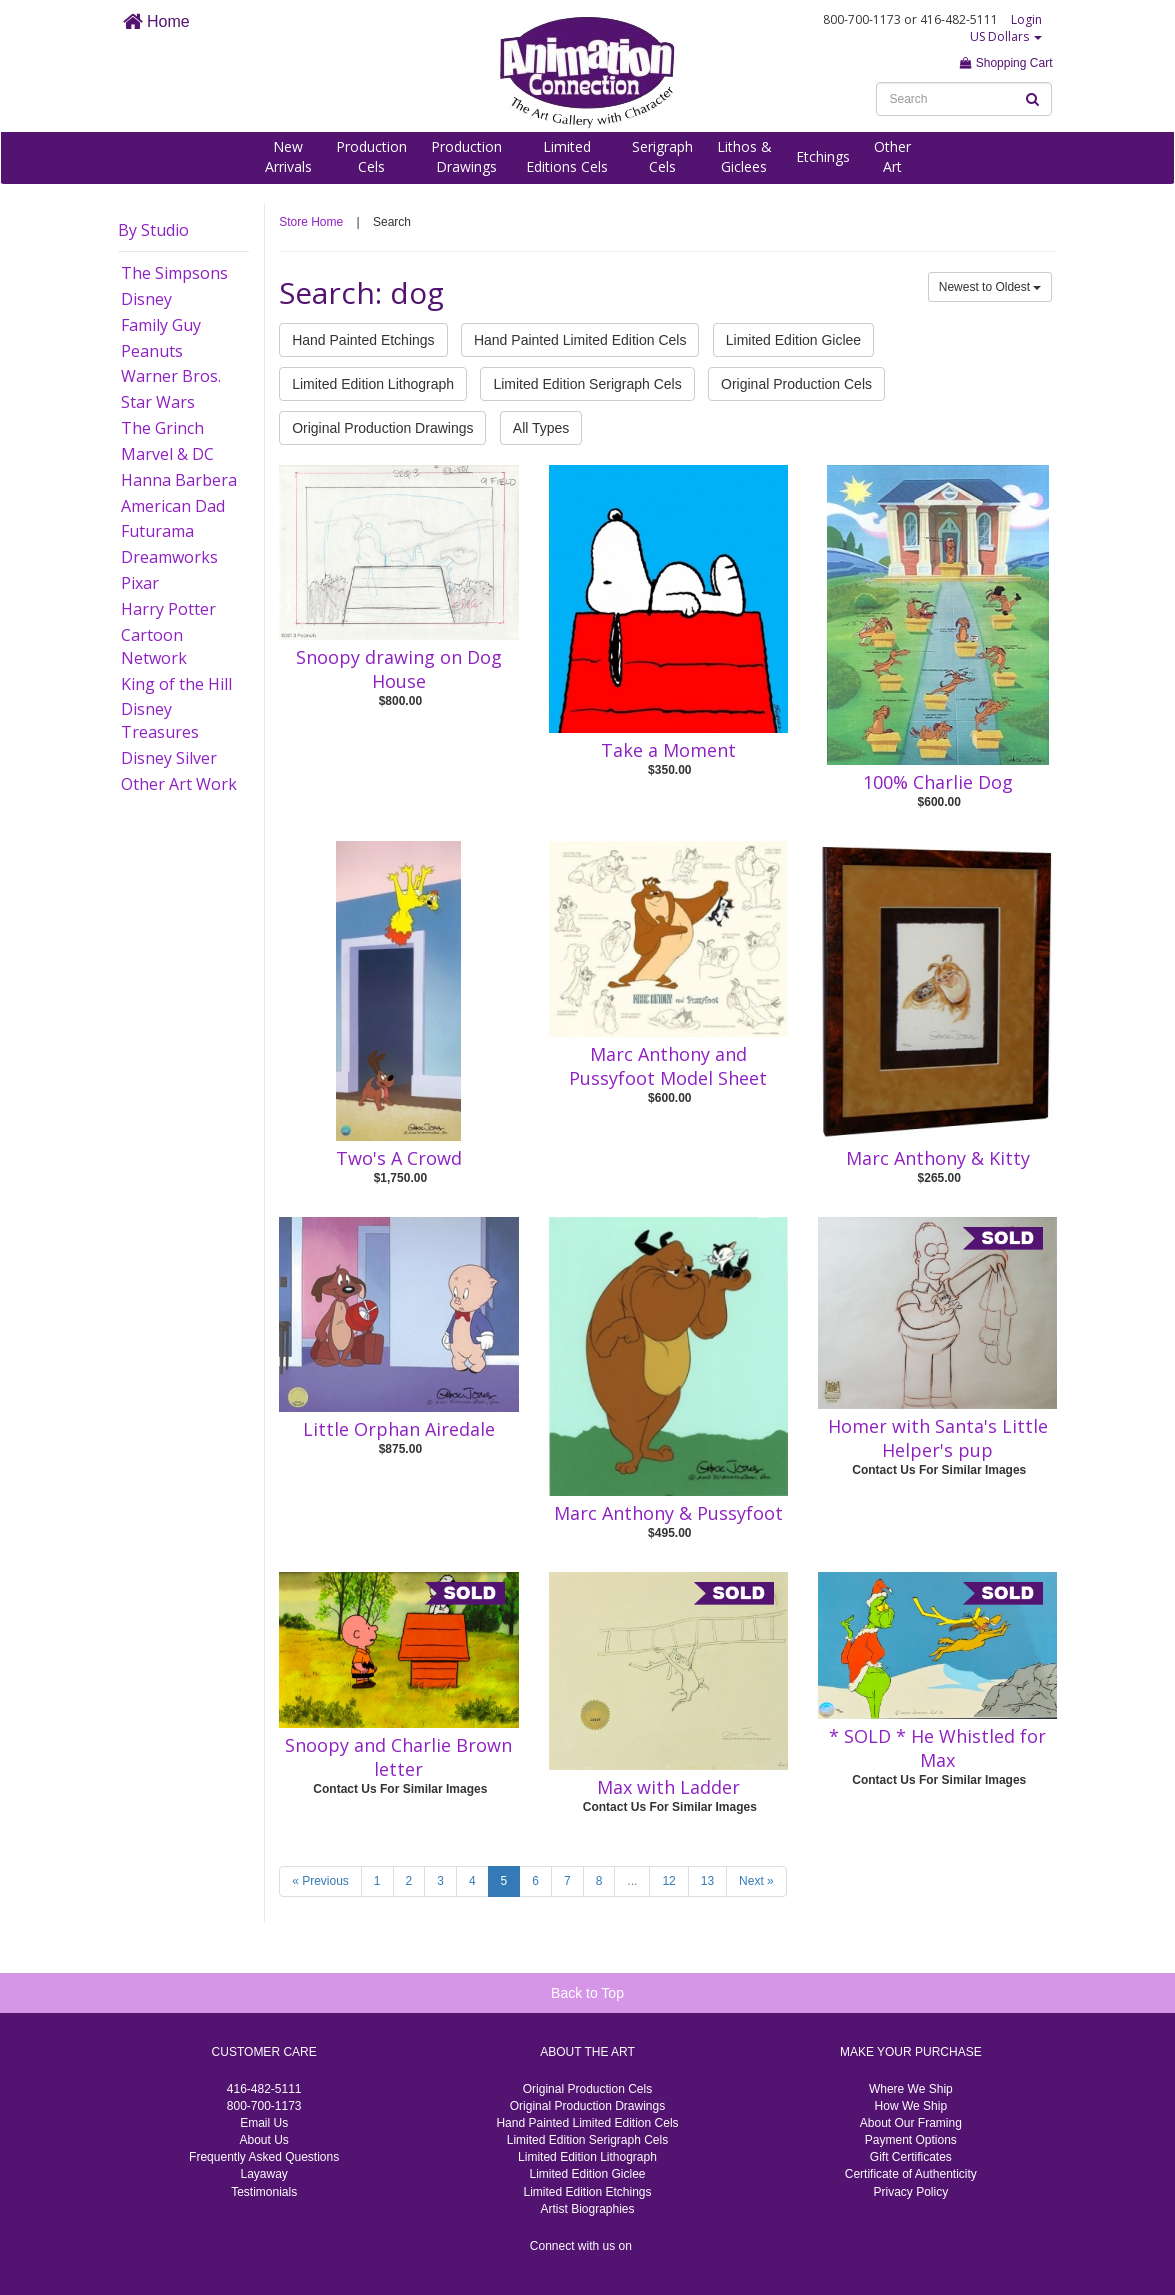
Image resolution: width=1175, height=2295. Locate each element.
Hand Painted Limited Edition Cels (580, 340)
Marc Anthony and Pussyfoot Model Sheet (668, 1066)
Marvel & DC (167, 454)
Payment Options (911, 2140)
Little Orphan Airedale (399, 1429)
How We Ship (911, 2106)
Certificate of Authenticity (911, 2174)
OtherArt (892, 156)
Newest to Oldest (990, 287)
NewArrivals (288, 156)
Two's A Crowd (399, 1158)
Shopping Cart (1006, 63)
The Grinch (162, 428)
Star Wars (158, 402)
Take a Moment (668, 750)
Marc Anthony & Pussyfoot (668, 1513)
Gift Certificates (911, 2157)
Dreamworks (169, 557)
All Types (541, 428)
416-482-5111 (264, 2089)
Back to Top (587, 1993)
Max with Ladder (668, 1787)
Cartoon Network (154, 646)
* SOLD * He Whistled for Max (937, 1748)
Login (1026, 19)
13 (707, 1881)
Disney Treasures (160, 720)
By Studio (153, 230)
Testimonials (264, 2192)
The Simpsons (174, 273)
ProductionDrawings (466, 156)
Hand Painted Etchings (363, 340)
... (632, 1881)
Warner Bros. (171, 376)
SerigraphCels (662, 156)
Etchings (823, 156)
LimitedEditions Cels (567, 156)
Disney (146, 299)
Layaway (263, 2174)
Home (156, 21)
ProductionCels (371, 156)
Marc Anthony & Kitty (938, 1158)
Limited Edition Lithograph (373, 384)
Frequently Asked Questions (264, 2157)
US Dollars (1006, 36)
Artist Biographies (587, 2209)
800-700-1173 (264, 2106)
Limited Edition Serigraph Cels (587, 384)
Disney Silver (169, 758)
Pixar (140, 583)
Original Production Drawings (382, 428)
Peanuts (152, 351)
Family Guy (161, 325)
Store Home (311, 222)
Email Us (264, 2123)
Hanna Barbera (179, 480)
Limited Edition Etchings (587, 2192)
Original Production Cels (796, 384)
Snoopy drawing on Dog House (399, 669)
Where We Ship (911, 2089)
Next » (756, 1881)
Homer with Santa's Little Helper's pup (938, 1438)
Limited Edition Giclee (793, 340)
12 (668, 1881)
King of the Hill (176, 684)
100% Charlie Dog (938, 782)
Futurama (157, 531)
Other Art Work (179, 784)
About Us (263, 2140)
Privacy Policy (910, 2192)
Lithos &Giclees (744, 156)
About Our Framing (911, 2123)
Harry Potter (168, 609)
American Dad (173, 506)
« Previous (320, 1881)
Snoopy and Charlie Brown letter (398, 1757)
